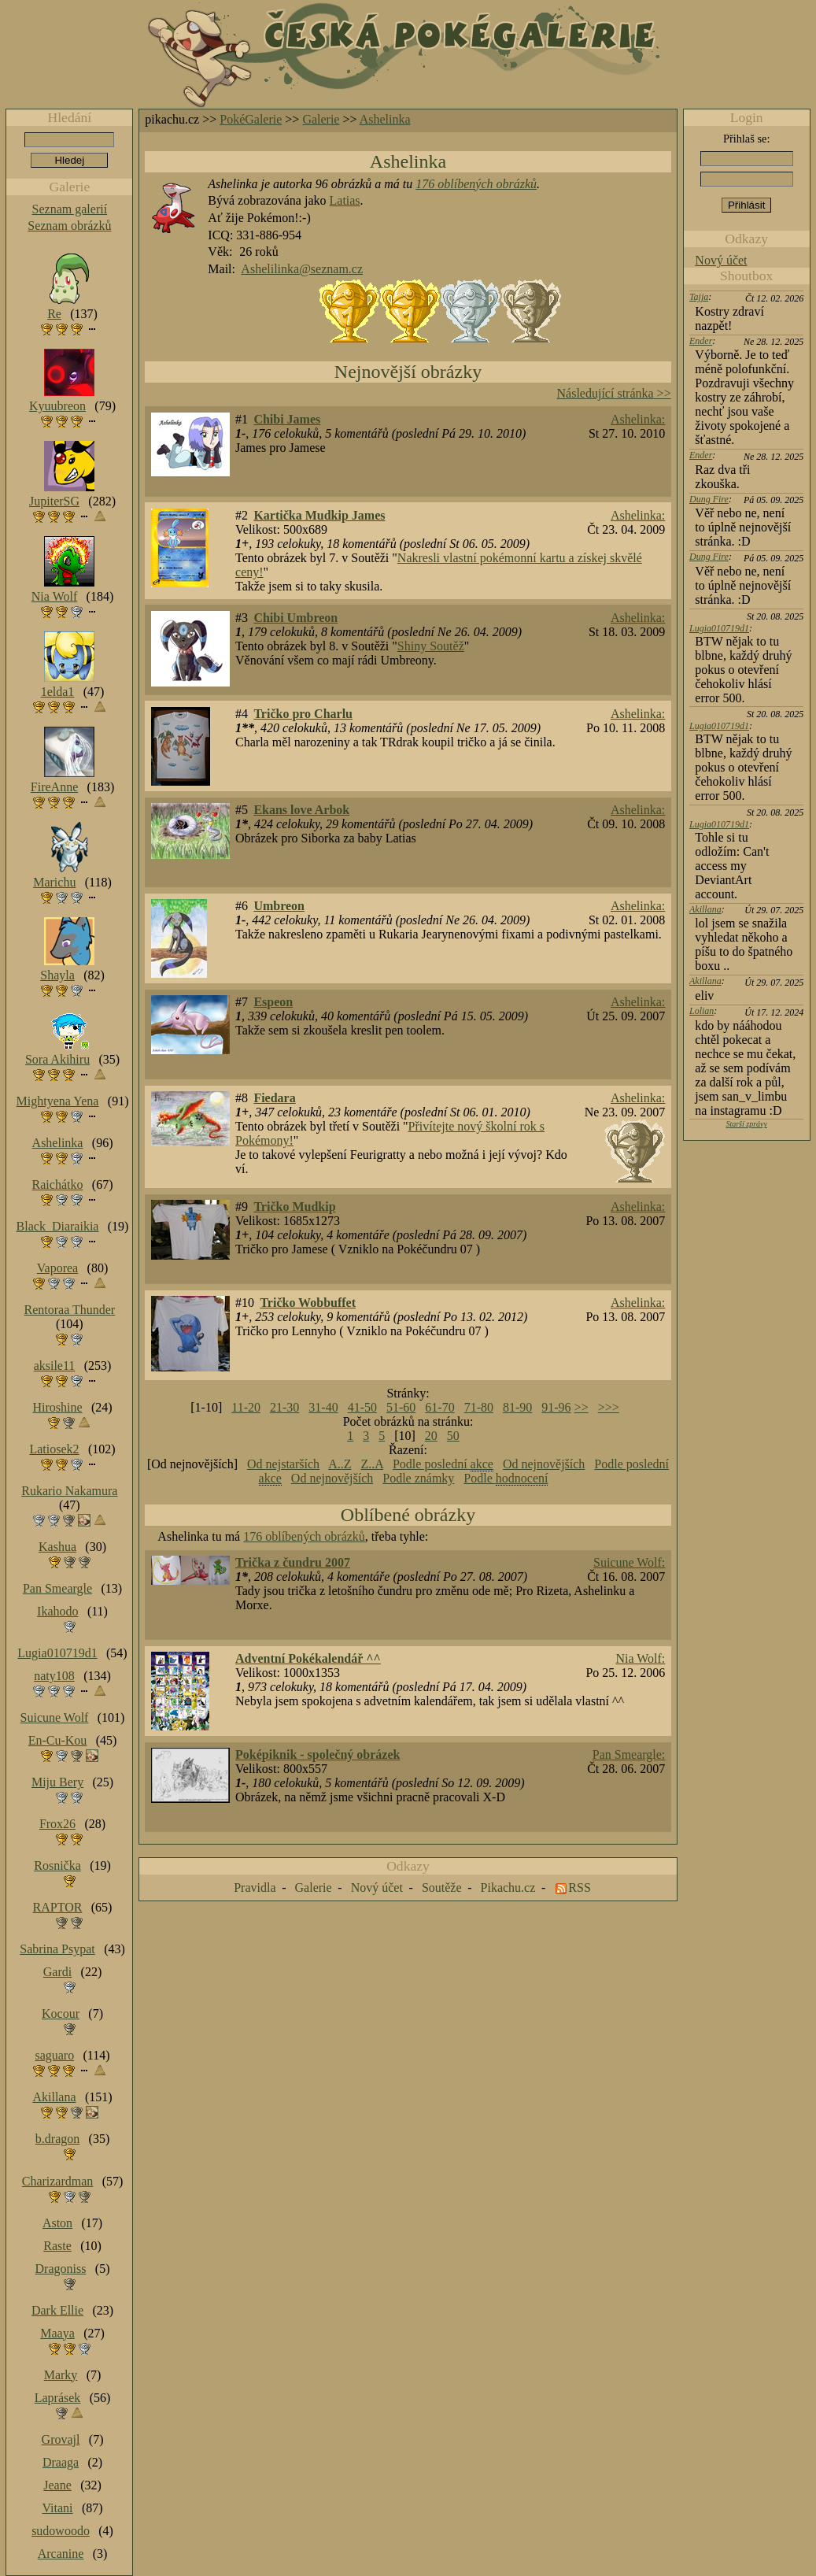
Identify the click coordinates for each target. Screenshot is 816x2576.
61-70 (439, 1407)
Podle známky (418, 1478)
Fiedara (274, 1098)
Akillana (705, 909)
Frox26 (57, 1823)
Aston (57, 2223)
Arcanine (61, 2553)
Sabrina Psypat (57, 1949)
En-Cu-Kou (57, 1740)
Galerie (320, 119)
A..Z (339, 1464)
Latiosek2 (54, 1449)
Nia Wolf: (640, 1658)
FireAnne (54, 787)
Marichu (54, 882)
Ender (700, 340)
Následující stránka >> (614, 393)
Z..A (371, 1464)
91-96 (555, 1407)
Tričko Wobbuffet (308, 1302)
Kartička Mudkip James (319, 515)
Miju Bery (57, 1782)
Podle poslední (443, 1464)
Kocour (60, 2013)
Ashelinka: (638, 419)
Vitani (57, 2508)
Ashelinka (385, 119)
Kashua (57, 1546)
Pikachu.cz (508, 1887)
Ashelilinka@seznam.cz (302, 269)
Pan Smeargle (57, 1588)
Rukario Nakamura (69, 1490)
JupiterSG (54, 501)
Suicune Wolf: (629, 1562)
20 (431, 1435)
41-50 (362, 1407)
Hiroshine (57, 1407)
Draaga (60, 2462)
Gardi (57, 1971)
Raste (57, 2245)
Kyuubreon (57, 406)
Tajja (698, 296)
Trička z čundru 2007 (292, 1562)
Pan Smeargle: (629, 1754)
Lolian (701, 1010)
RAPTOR (58, 1907)
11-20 (245, 1407)
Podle (505, 1478)
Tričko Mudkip (294, 1206)
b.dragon (57, 2138)
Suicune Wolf (54, 1717)
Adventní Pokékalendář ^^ (308, 1658)
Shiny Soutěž (430, 646)
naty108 (54, 1675)
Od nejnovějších (544, 1464)
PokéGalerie (251, 119)
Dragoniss (61, 2268)
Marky (61, 2375)
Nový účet (721, 260)
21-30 (284, 1407)
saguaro (54, 2055)
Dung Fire (709, 499)
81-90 (517, 1407)
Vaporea (57, 1268)
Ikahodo (57, 1611)
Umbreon (279, 905)
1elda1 (58, 691)
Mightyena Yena (58, 1101)
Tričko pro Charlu (303, 713)
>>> (608, 1407)
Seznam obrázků (69, 225)
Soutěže (442, 1887)
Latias (345, 200)
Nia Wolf (54, 596)
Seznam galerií (70, 209)
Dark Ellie (57, 2310)
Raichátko (57, 1184)
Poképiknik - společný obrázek (317, 1754)
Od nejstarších (283, 1464)
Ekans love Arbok (301, 809)
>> (581, 1407)
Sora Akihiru (57, 1059)
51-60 (400, 1407)
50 (453, 1435)
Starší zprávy (746, 1124)
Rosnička (57, 1865)
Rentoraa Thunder (70, 1309)
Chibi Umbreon (295, 617)
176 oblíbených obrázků (476, 184)
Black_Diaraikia (58, 1226)
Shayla (57, 975)
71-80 (478, 1407)
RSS (579, 1887)
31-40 (323, 1407)
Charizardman (58, 2181)
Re (54, 313)
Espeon (273, 1002)
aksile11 (55, 1365)
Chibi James (286, 419)
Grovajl (61, 2439)
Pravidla (254, 1887)
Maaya (57, 2333)
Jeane (57, 2485)
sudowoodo (60, 2530)
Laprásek (58, 2397)
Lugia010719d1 (719, 628)
